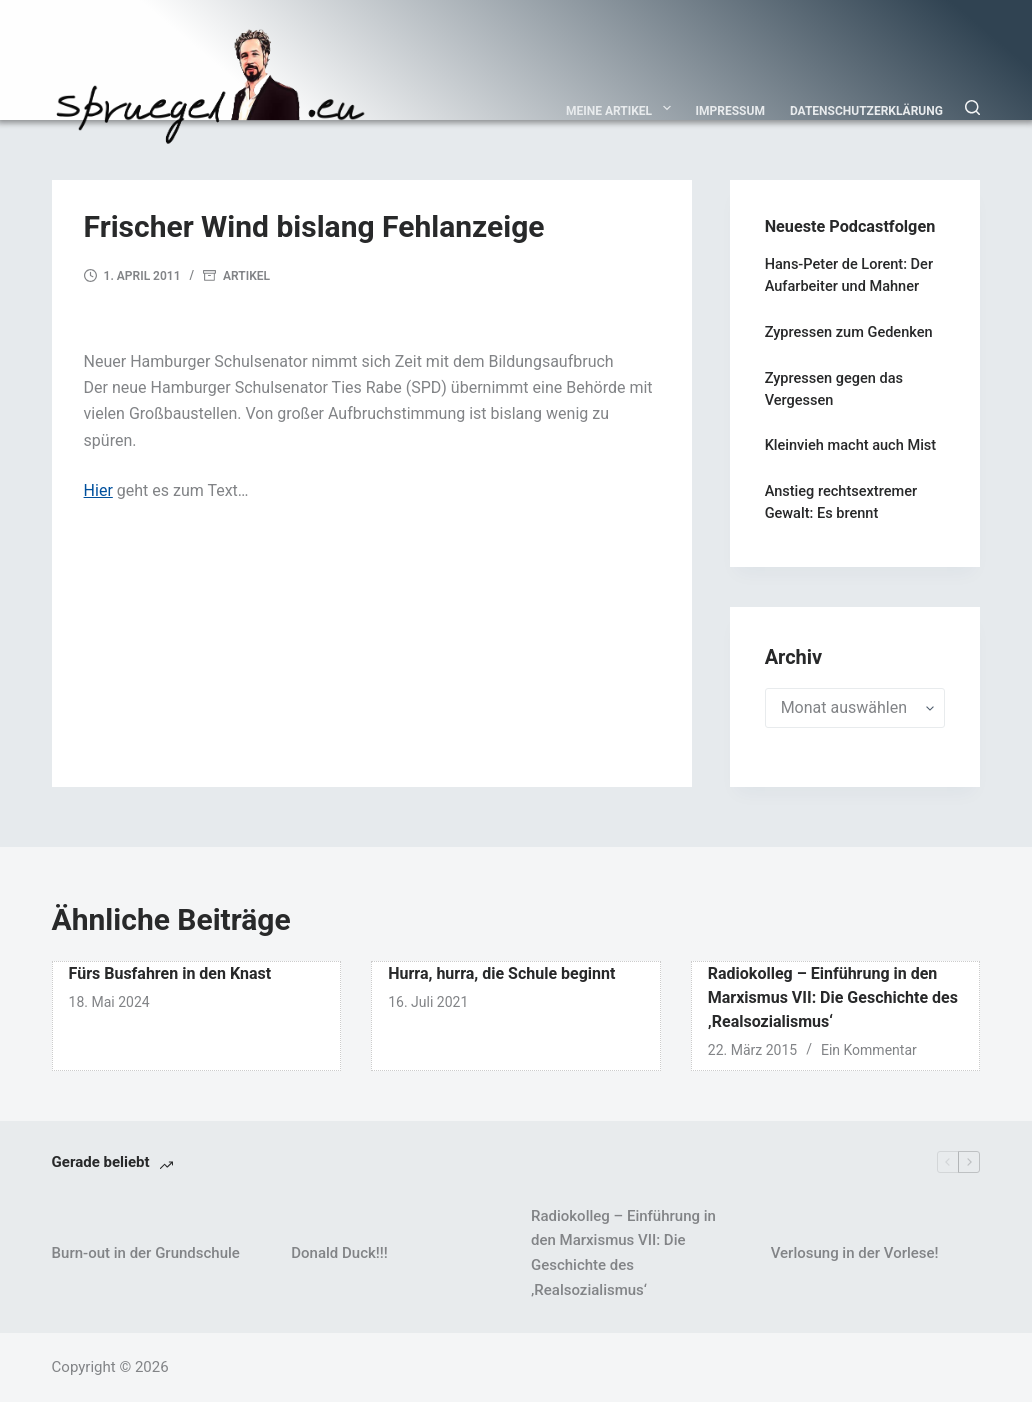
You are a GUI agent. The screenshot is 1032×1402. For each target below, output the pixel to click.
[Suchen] (972, 107)
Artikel (246, 276)
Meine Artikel (622, 108)
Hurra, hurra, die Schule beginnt (501, 973)
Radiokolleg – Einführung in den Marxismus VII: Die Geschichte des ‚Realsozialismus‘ (833, 997)
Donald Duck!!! (339, 1253)
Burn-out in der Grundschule (146, 1253)
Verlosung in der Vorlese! (855, 1253)
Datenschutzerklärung (866, 111)
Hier (98, 490)
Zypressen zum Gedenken (849, 332)
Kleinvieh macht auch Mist (851, 445)
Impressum (730, 111)
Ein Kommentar (869, 1050)
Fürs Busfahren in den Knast (170, 973)
